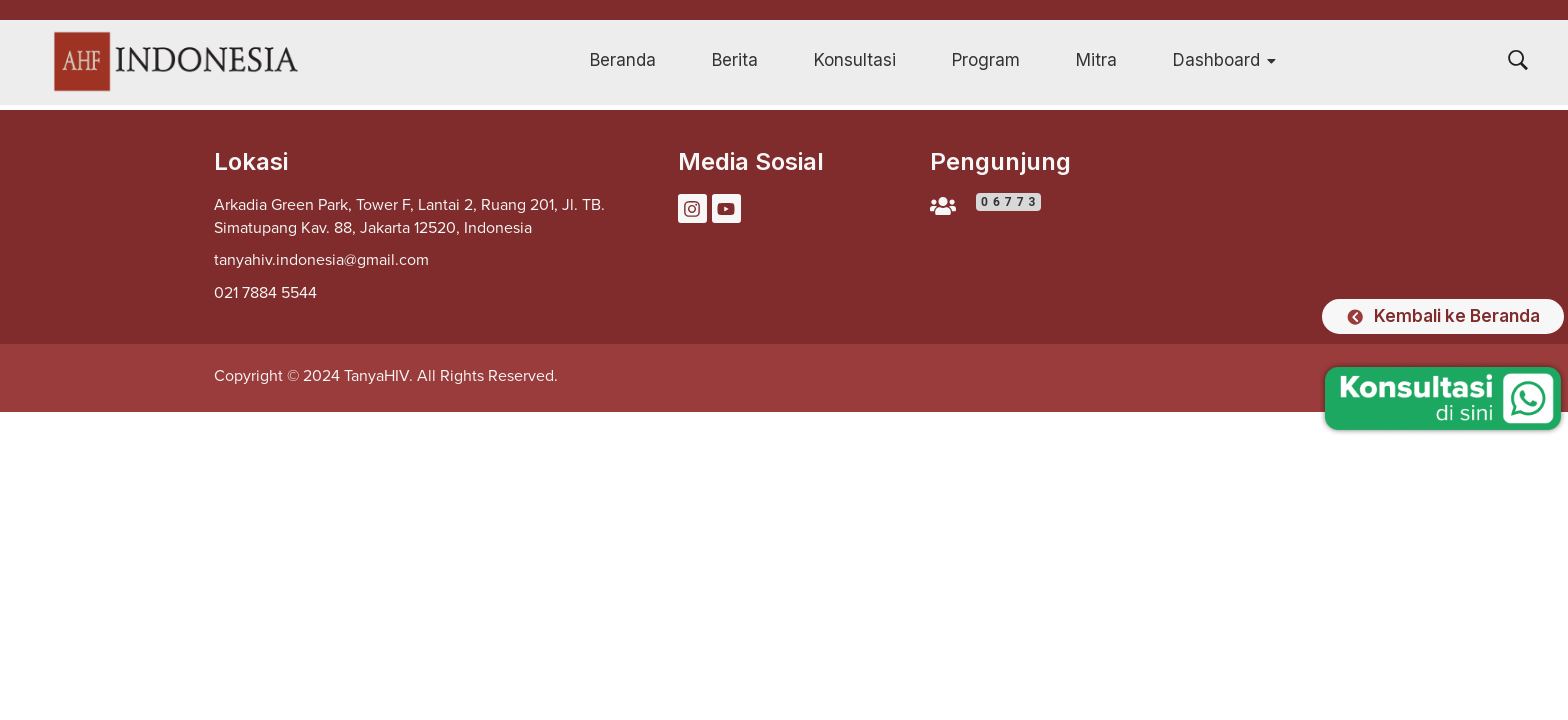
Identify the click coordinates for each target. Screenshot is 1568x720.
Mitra (1096, 60)
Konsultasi (855, 60)
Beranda (623, 60)
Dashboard (1224, 60)
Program (986, 60)
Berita (735, 60)
